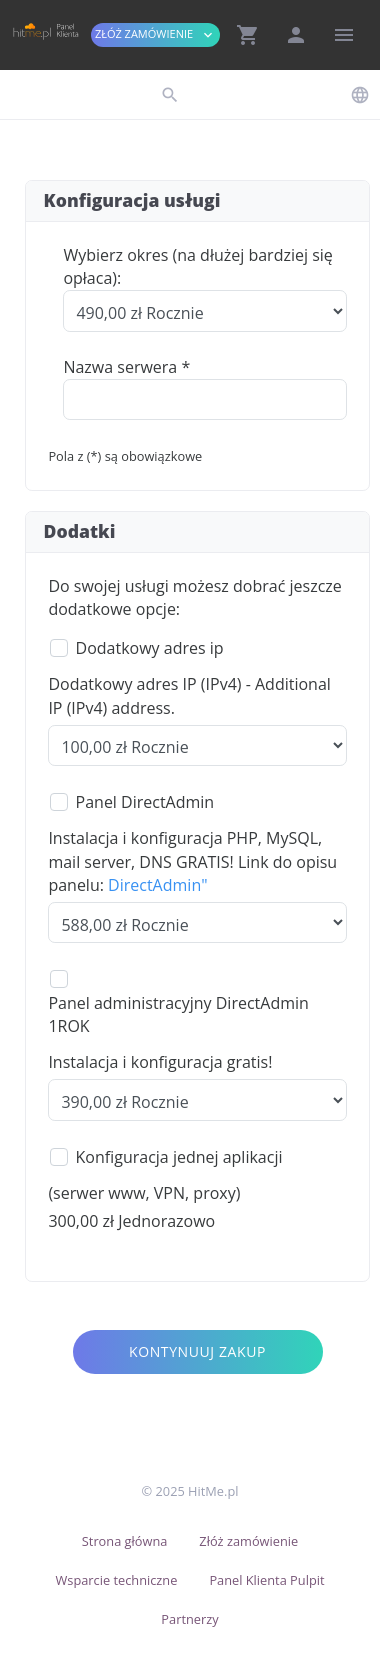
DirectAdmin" (157, 885)
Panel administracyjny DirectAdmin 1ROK (178, 1014)
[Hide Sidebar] (344, 35)
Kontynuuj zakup (197, 1351)
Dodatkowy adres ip (150, 648)
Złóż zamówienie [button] (155, 34)
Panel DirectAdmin (145, 802)
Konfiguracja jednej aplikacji (179, 1157)
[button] (248, 35)
